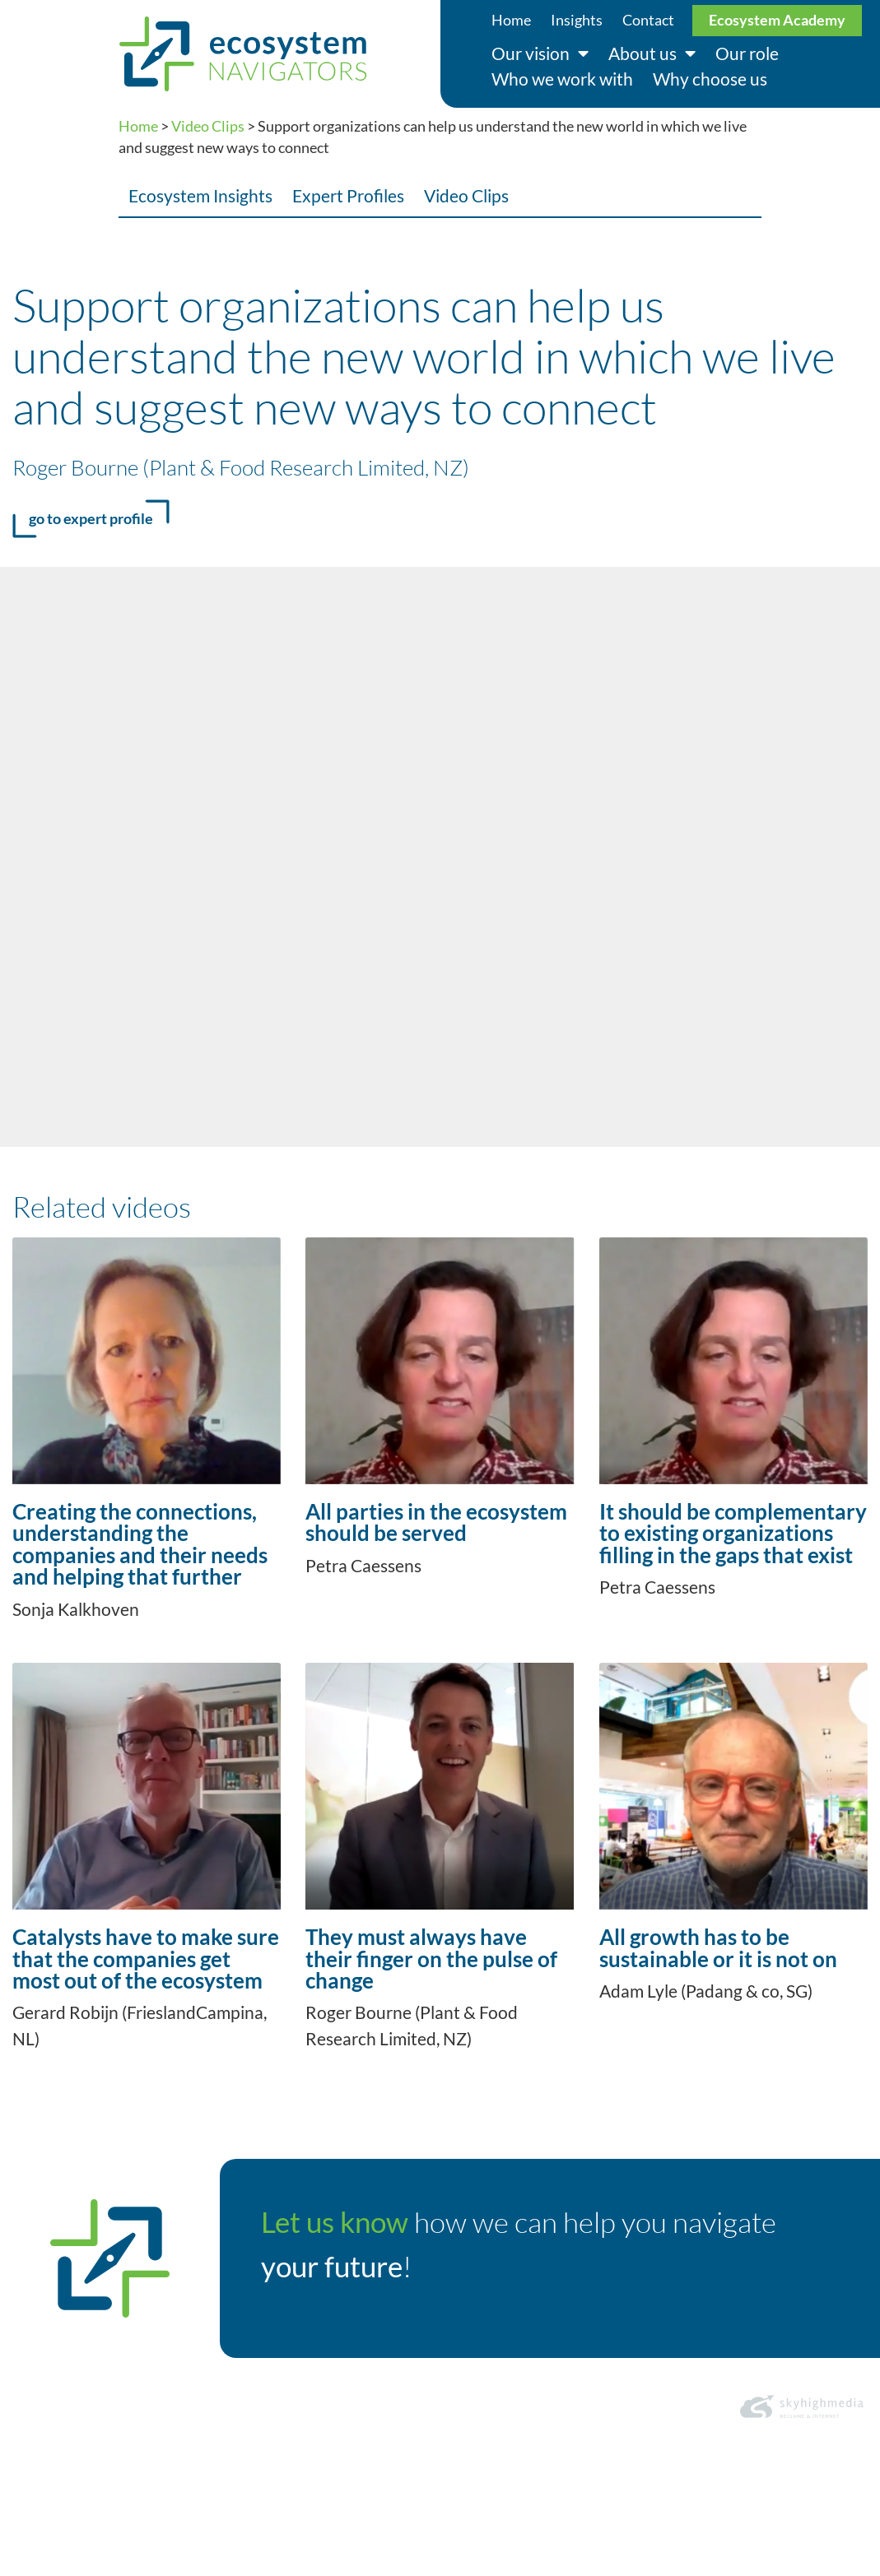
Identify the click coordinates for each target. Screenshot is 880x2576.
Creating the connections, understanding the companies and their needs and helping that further (140, 1544)
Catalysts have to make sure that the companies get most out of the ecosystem (145, 1958)
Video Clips (207, 126)
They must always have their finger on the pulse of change (431, 1958)
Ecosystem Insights (200, 195)
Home (511, 20)
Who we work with (562, 78)
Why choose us (710, 78)
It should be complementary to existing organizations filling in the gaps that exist (733, 1533)
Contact (648, 20)
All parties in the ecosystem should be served (436, 1522)
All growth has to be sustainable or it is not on (718, 1947)
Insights (577, 20)
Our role (747, 53)
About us (652, 54)
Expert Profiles (348, 195)
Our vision (540, 54)
